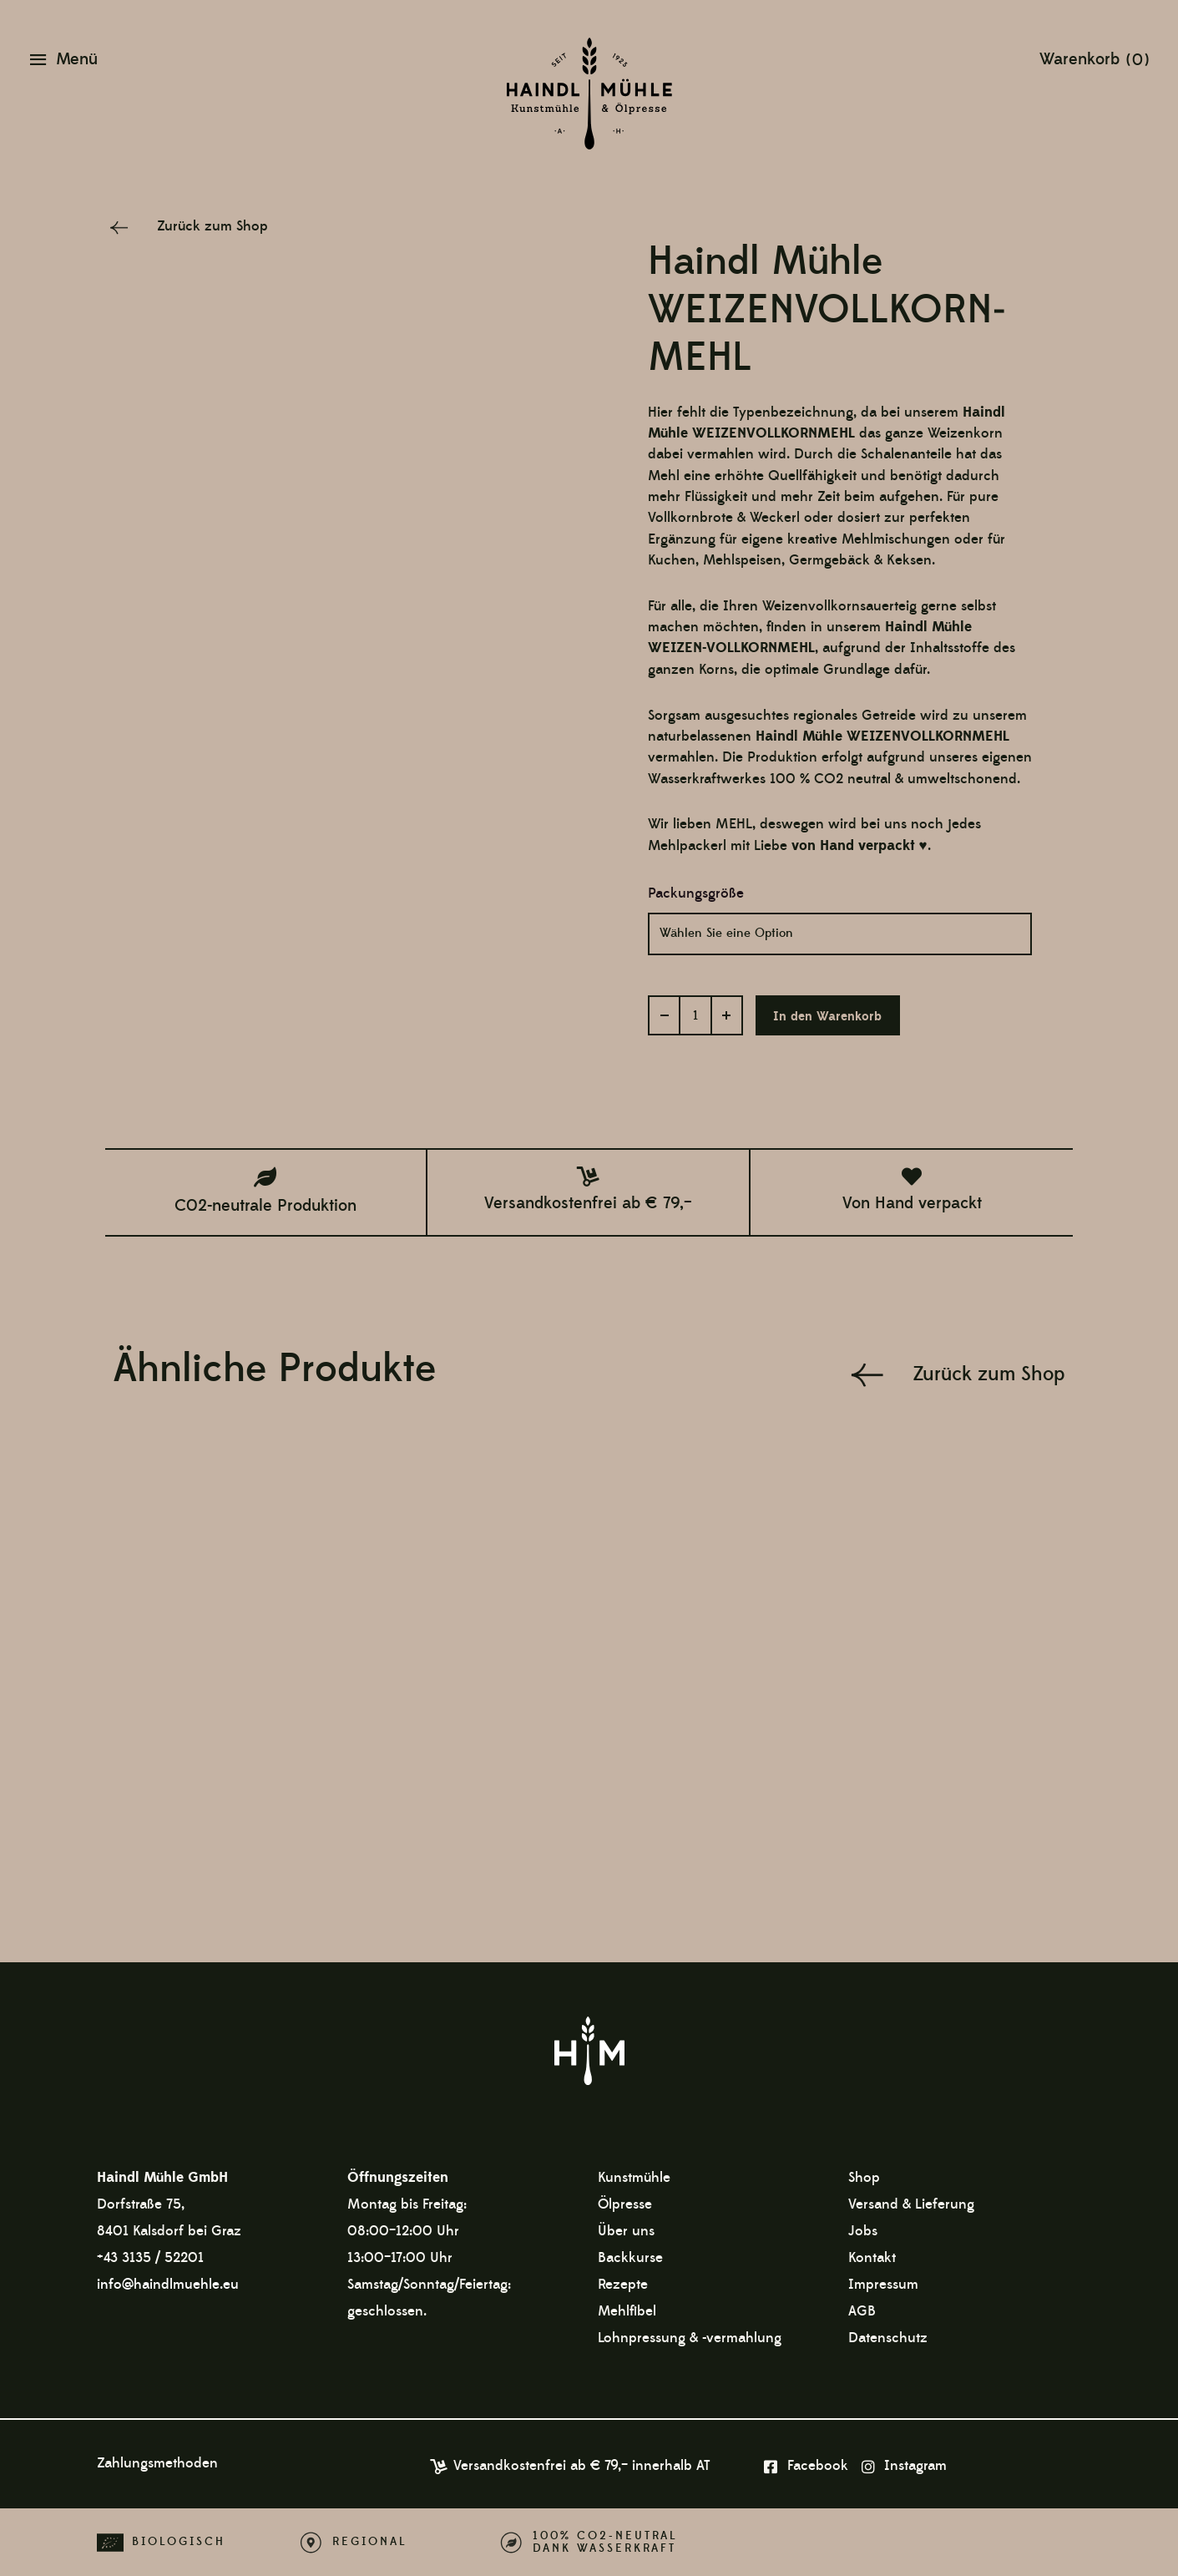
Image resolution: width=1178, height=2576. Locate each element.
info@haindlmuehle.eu (168, 2284)
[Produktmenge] (695, 1015)
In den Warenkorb (828, 1017)
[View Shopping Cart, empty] (1094, 58)
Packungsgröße (696, 893)
